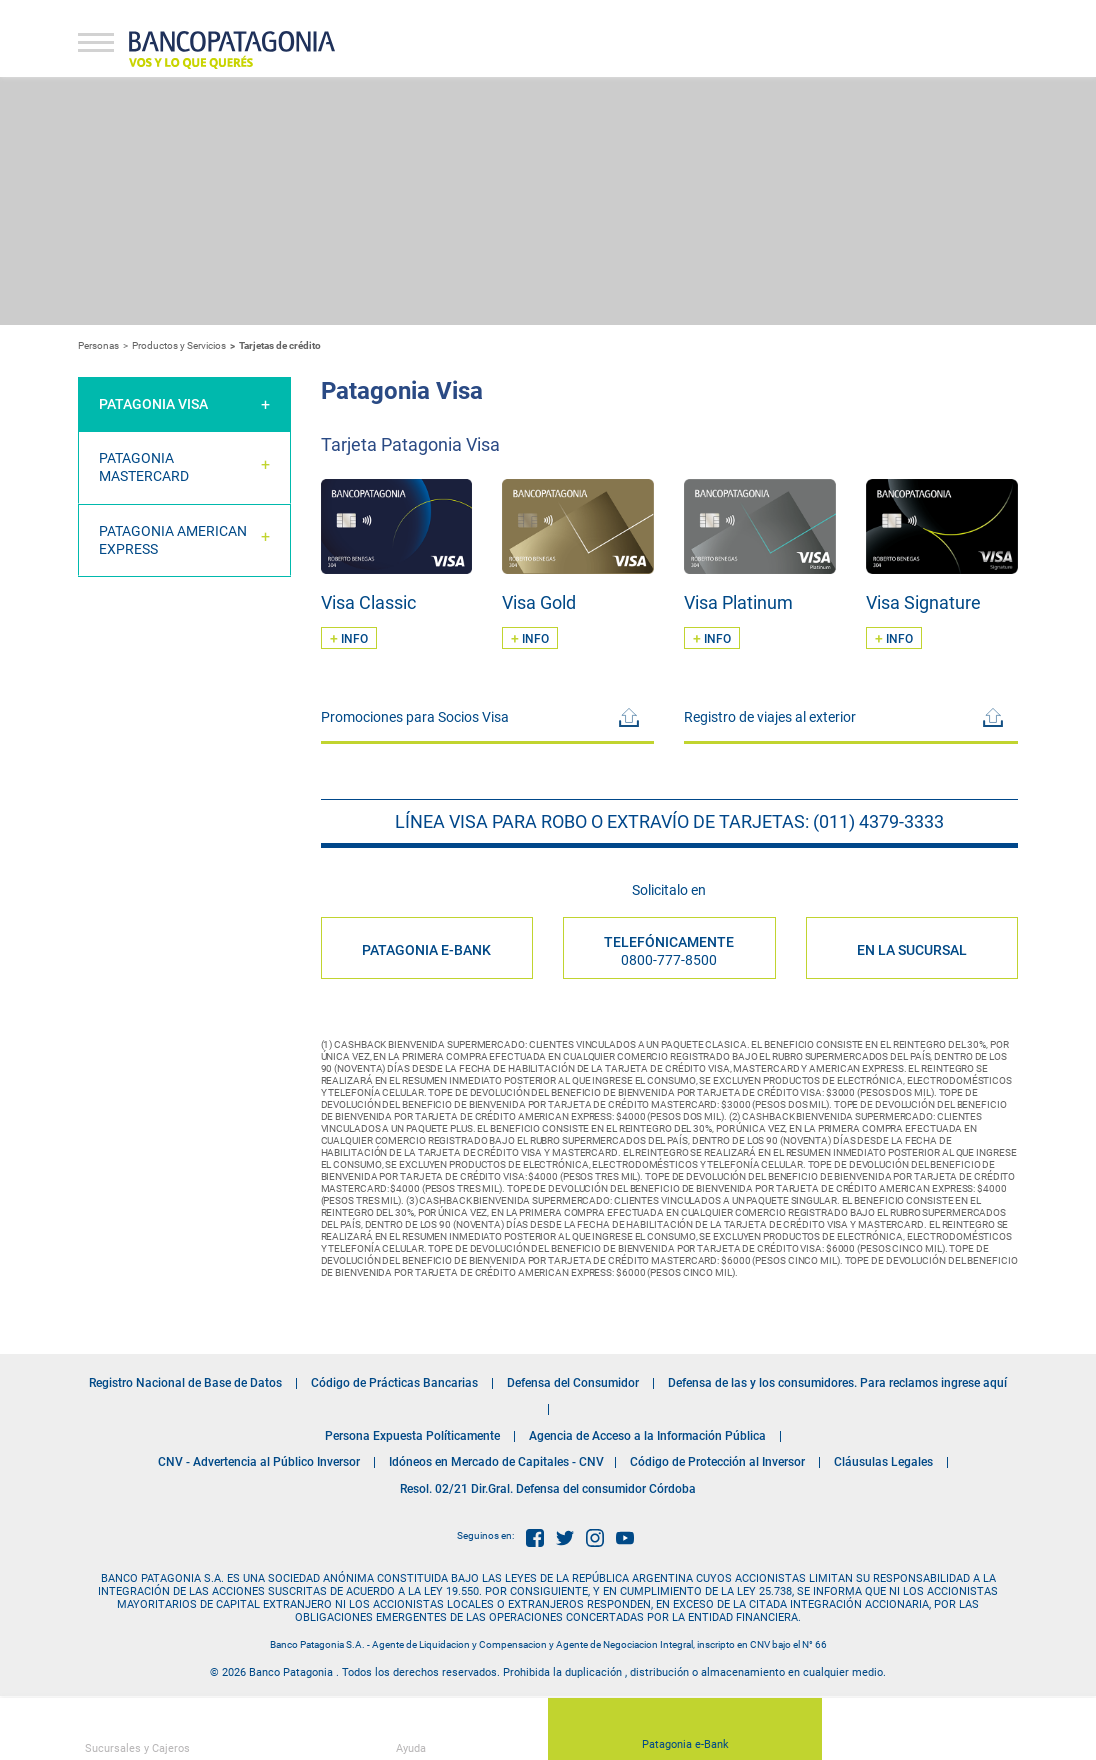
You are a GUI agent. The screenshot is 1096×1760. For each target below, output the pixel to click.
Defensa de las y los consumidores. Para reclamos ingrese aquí (837, 1383)
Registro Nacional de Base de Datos (185, 1383)
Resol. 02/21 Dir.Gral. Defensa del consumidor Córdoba (548, 1489)
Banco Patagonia (232, 50)
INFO (349, 638)
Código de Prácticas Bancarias (394, 1383)
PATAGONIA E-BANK (426, 950)
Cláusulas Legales (883, 1462)
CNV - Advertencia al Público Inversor (259, 1462)
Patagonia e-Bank (685, 1734)
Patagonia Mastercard (144, 467)
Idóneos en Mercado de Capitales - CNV (496, 1462)
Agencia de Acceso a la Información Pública (647, 1436)
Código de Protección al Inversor (717, 1462)
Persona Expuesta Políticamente (412, 1436)
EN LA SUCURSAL (912, 950)
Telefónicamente (669, 951)
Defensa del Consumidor (573, 1383)
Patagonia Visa (153, 404)
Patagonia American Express (173, 540)
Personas (98, 345)
